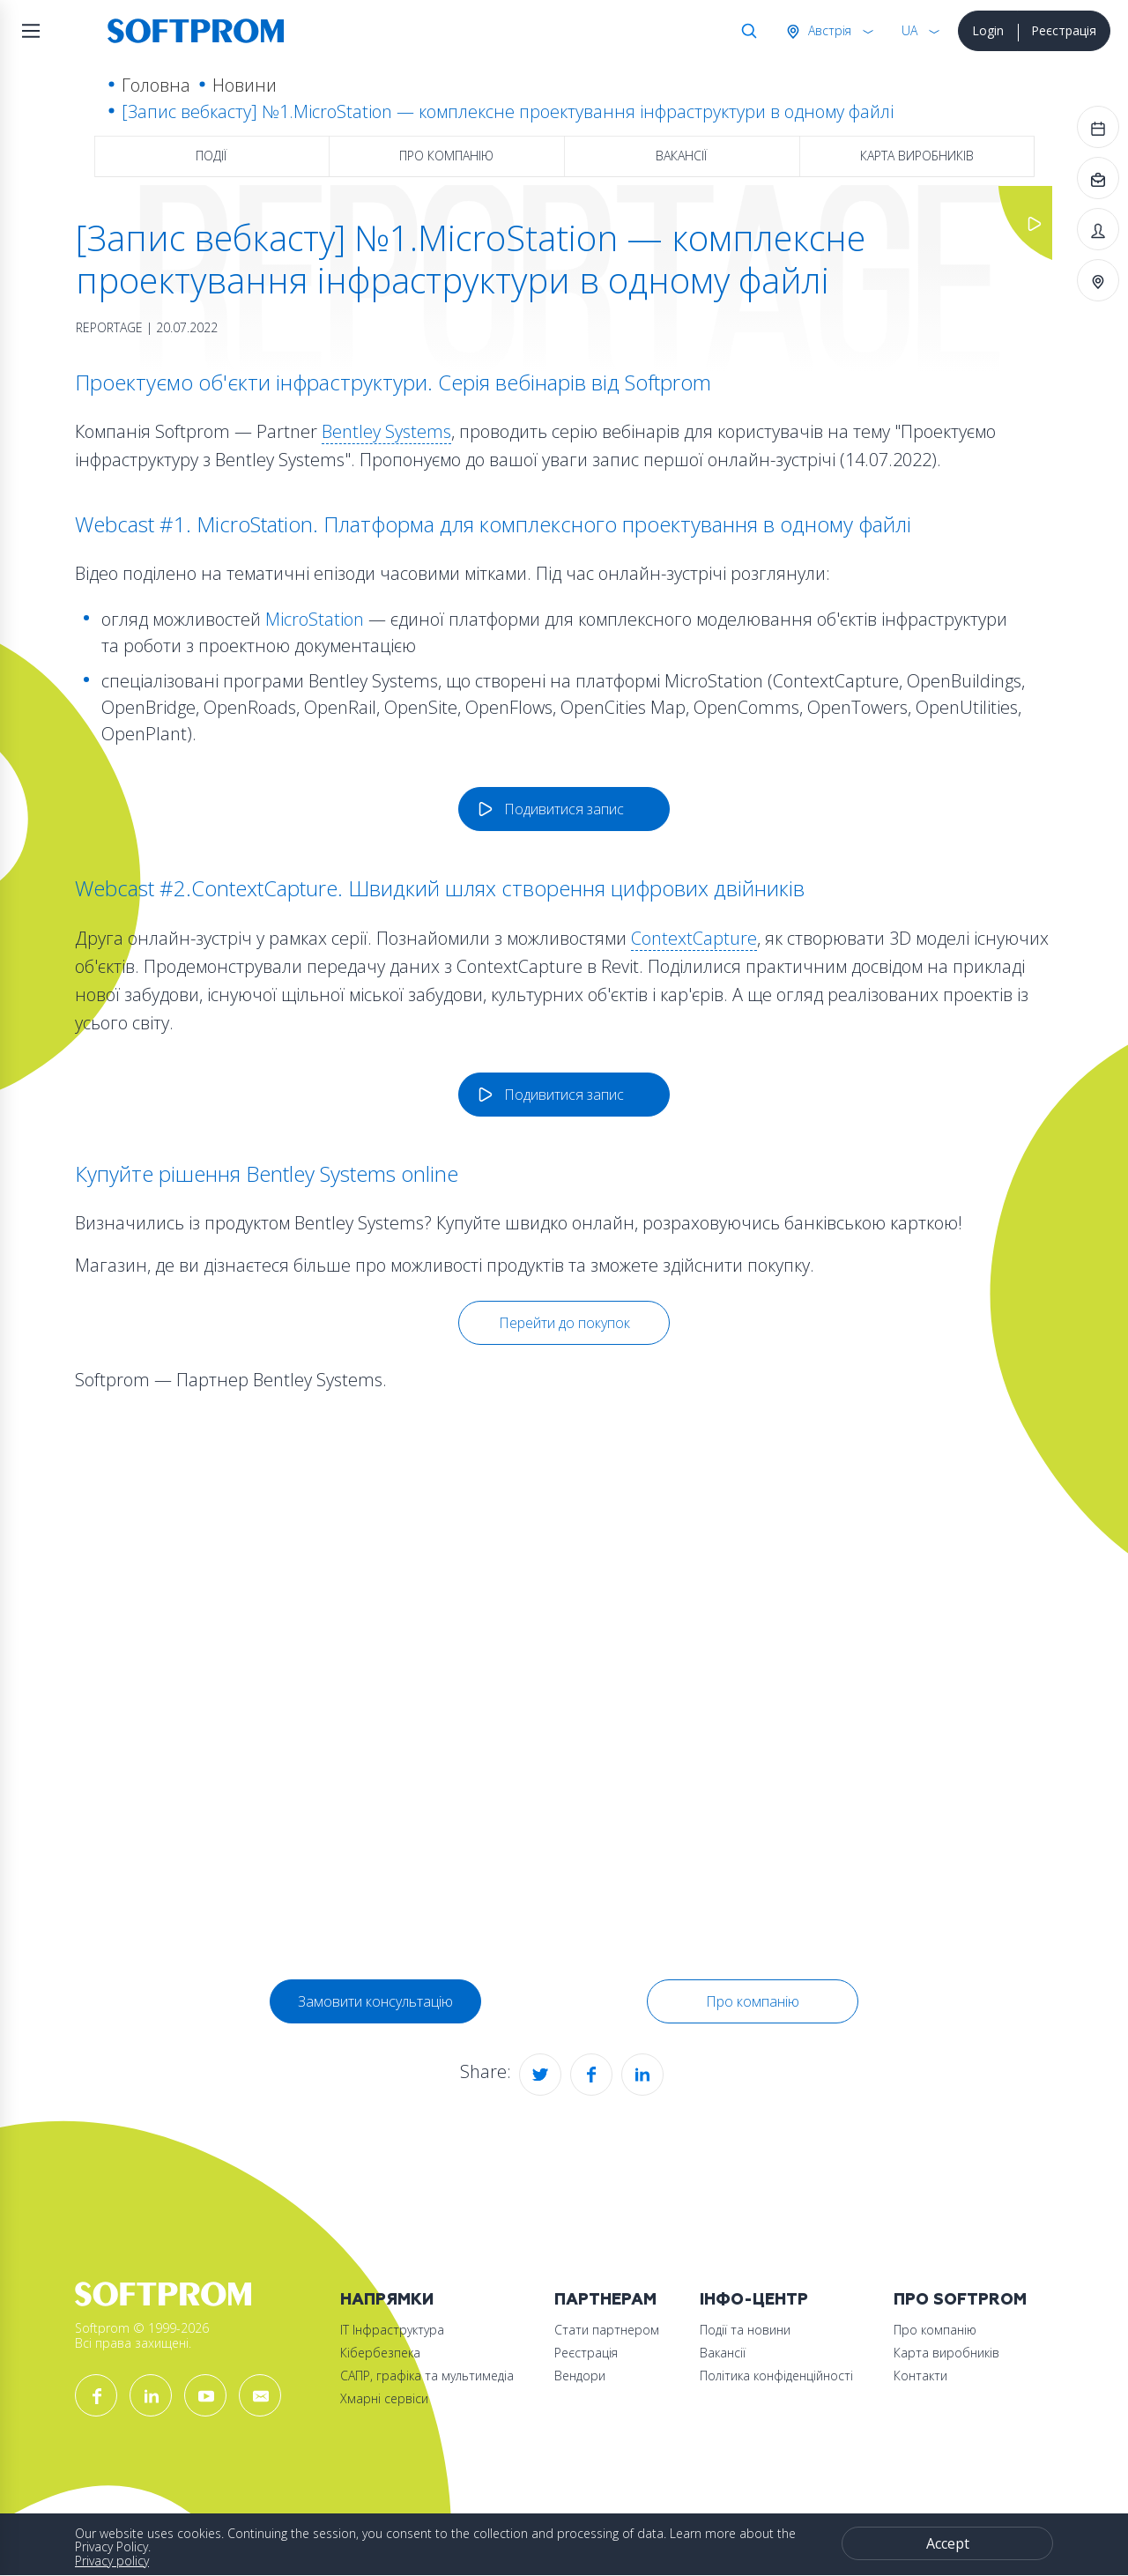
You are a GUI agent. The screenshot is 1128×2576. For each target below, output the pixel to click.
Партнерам (605, 2300)
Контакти (920, 2375)
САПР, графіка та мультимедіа (427, 2375)
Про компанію (446, 155)
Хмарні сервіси (384, 2398)
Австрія (828, 30)
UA (909, 30)
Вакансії (681, 155)
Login (988, 30)
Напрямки (387, 2300)
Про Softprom (960, 2300)
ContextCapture (694, 938)
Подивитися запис (564, 809)
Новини (244, 85)
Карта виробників (917, 155)
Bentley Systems (386, 431)
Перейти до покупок (564, 1323)
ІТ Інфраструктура (392, 2329)
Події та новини (745, 2329)
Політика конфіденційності (776, 2375)
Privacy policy (112, 2560)
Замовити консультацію (375, 2001)
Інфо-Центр (754, 2300)
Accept (947, 2543)
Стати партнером (606, 2329)
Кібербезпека (380, 2352)
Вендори (579, 2375)
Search (746, 31)
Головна (156, 85)
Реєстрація (1063, 30)
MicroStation (314, 619)
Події (211, 155)
